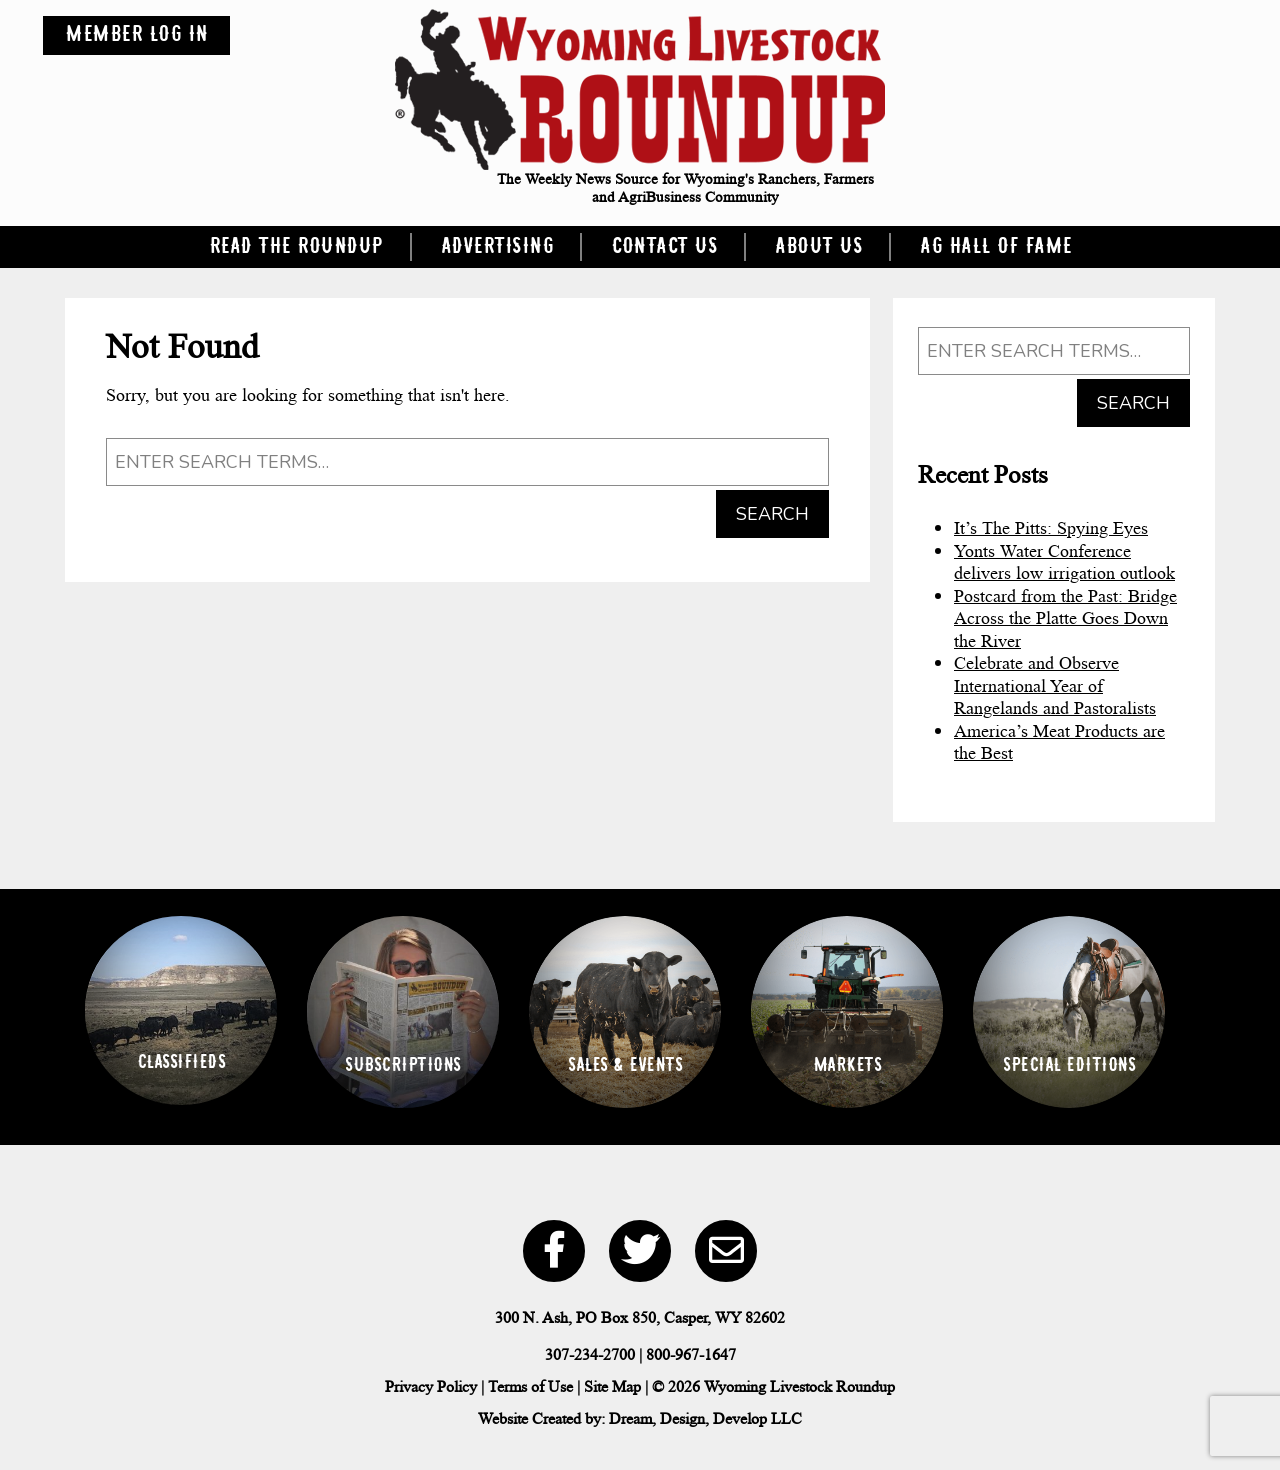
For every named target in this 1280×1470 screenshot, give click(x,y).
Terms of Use (530, 1386)
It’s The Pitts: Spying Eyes (1051, 528)
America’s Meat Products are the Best (1059, 742)
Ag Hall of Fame (996, 247)
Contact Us (664, 247)
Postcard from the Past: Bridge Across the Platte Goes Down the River (1065, 618)
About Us (818, 247)
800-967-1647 (691, 1354)
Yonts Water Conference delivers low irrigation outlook (1064, 562)
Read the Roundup (296, 247)
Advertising (497, 247)
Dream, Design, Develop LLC (705, 1418)
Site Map (612, 1386)
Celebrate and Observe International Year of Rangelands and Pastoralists (1055, 685)
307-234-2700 (590, 1354)
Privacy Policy (431, 1386)
